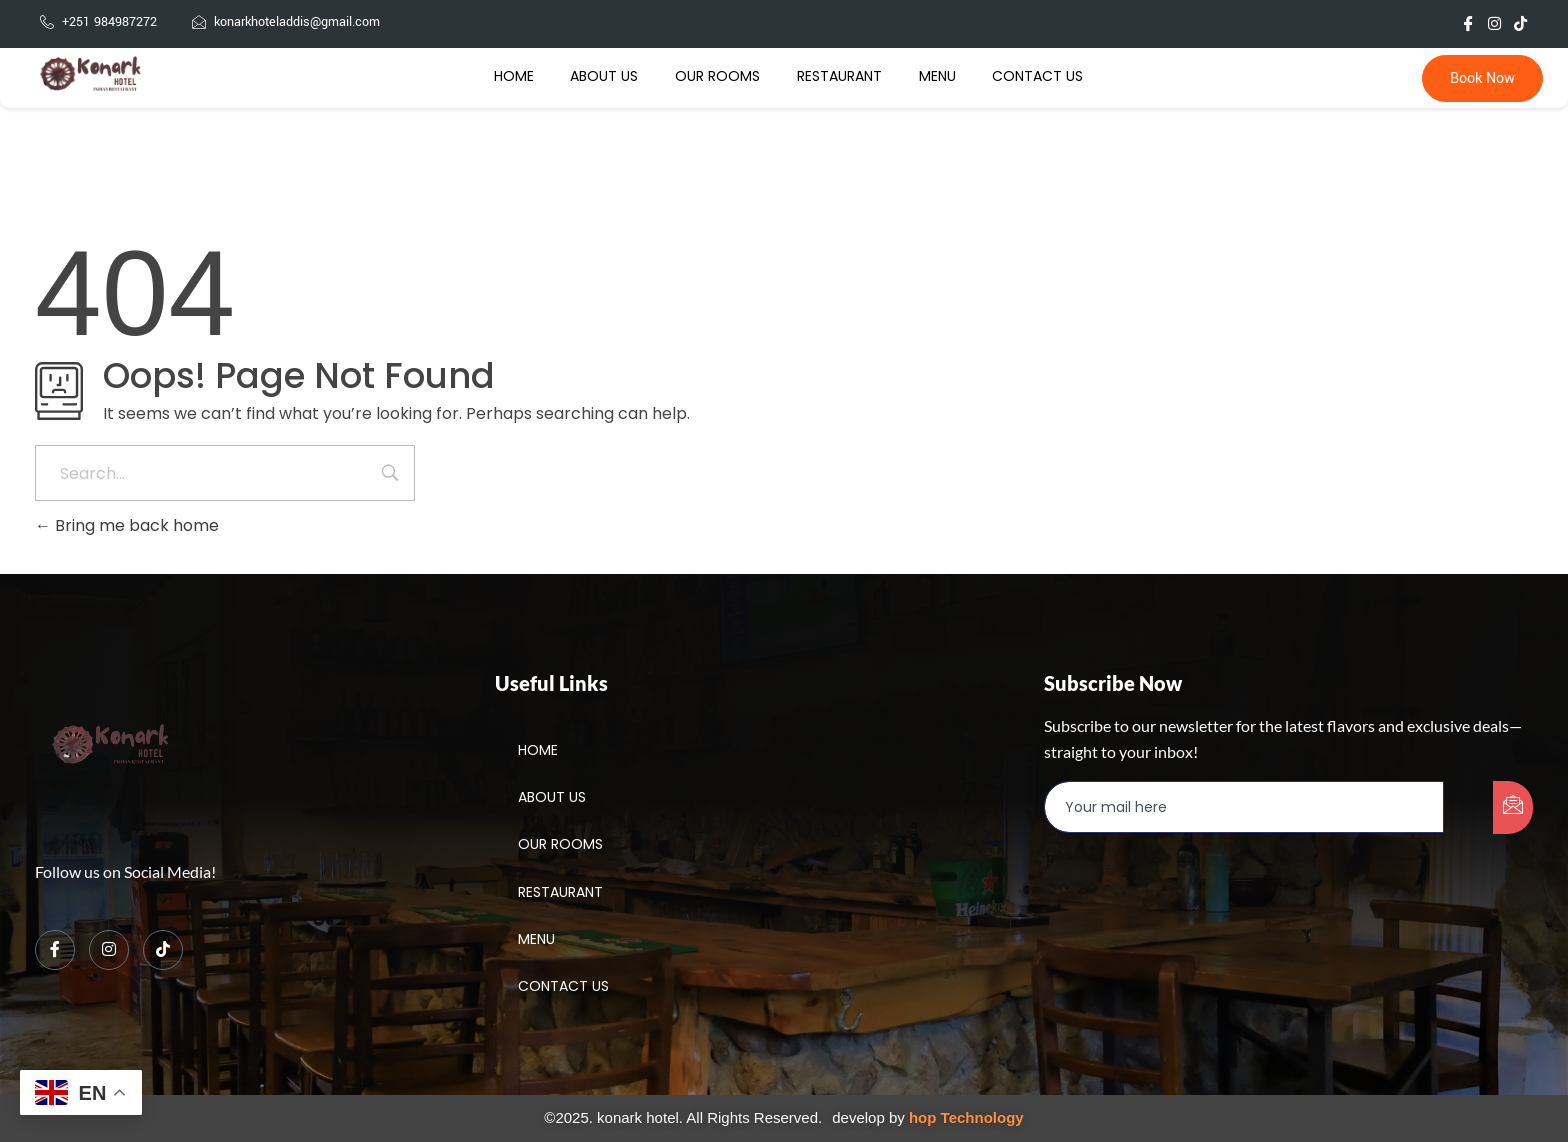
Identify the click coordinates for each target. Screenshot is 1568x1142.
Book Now (1482, 78)
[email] (1244, 807)
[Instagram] (109, 950)
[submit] (1513, 807)
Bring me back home (127, 525)
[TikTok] (163, 950)
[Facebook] (55, 950)
